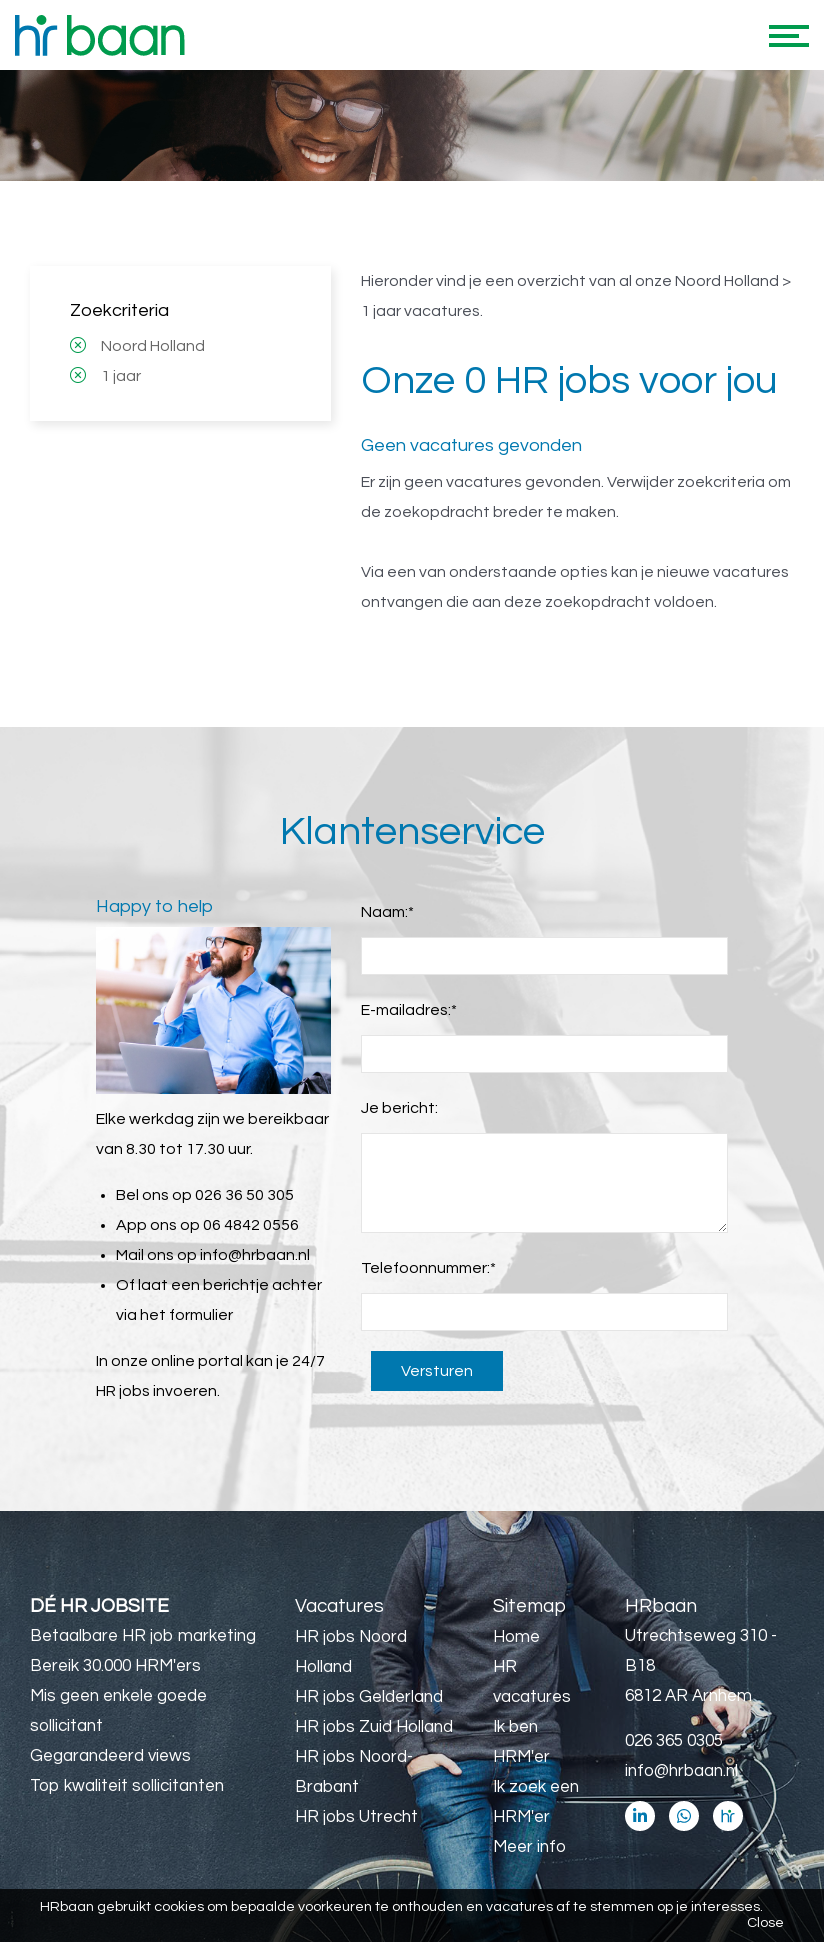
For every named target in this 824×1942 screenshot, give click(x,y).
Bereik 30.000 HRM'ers (115, 1666)
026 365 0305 (674, 1741)
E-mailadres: (409, 1010)
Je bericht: (399, 1108)
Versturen (437, 1371)
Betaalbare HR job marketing (143, 1636)
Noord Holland (153, 346)
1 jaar (121, 376)
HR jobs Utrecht (356, 1817)
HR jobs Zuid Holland (374, 1727)
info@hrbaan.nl (255, 1255)
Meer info (529, 1847)
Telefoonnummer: (428, 1268)
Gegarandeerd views (110, 1756)
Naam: (387, 912)
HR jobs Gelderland (369, 1697)
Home (516, 1637)
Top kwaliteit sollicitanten (127, 1786)
